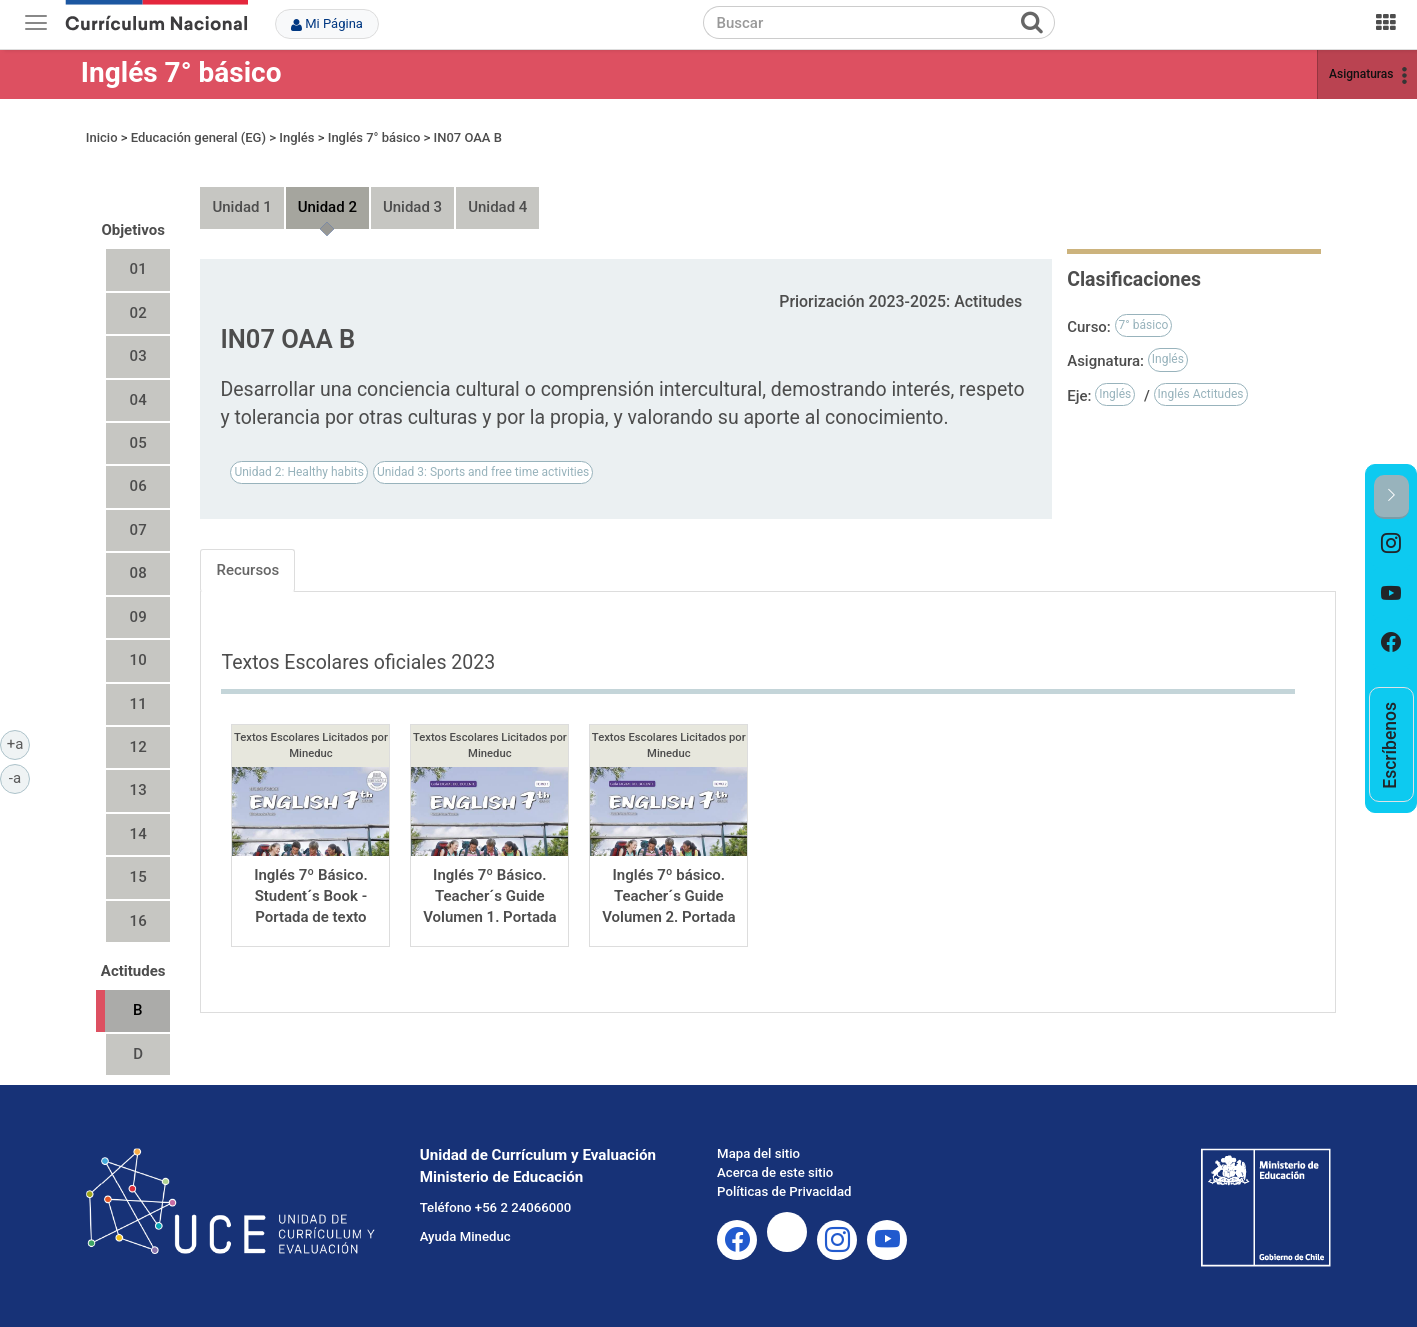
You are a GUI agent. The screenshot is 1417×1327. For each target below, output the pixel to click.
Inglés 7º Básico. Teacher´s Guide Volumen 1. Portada (489, 896)
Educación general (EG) (198, 137)
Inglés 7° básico (181, 72)
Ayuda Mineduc (465, 1236)
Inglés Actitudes (1201, 394)
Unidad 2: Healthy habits (298, 472)
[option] (1391, 544)
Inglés (296, 137)
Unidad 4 (497, 207)
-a (19, 777)
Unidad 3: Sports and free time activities (483, 472)
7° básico (1144, 325)
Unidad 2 (327, 207)
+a (18, 743)
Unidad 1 (241, 207)
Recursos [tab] (247, 570)
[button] (1391, 496)
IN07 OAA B (467, 137)
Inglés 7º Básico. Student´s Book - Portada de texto (311, 896)
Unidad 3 (412, 207)
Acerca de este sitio (775, 1172)
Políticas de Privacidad (784, 1191)
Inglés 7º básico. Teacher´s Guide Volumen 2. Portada (668, 896)
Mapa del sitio (758, 1153)
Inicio (102, 137)
